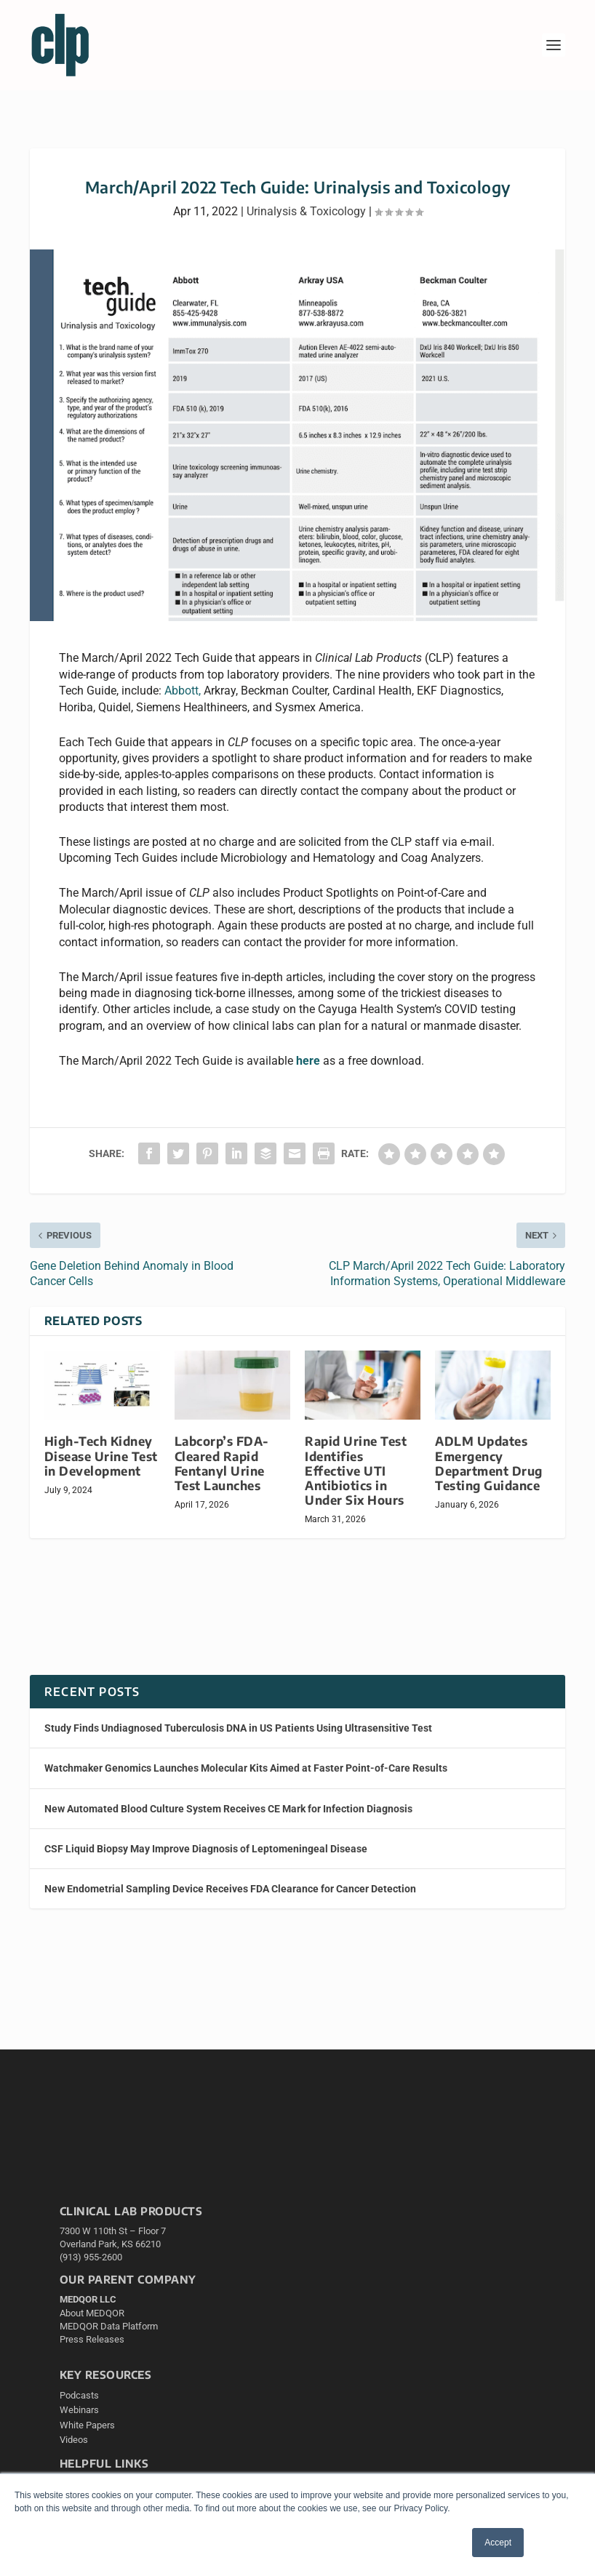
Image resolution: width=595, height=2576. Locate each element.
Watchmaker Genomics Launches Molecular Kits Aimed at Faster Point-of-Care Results (245, 1768)
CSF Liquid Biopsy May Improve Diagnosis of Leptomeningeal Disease (205, 1849)
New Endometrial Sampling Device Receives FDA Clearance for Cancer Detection (230, 1889)
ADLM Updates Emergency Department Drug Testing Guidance (489, 1462)
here (308, 1061)
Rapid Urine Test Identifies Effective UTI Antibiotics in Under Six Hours (356, 1470)
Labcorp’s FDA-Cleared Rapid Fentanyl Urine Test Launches (222, 1462)
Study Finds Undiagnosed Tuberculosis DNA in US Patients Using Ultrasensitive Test (238, 1728)
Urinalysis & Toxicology (306, 211)
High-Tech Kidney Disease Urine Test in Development (101, 1455)
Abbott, (182, 690)
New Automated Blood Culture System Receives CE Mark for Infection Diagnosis (228, 1809)
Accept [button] (497, 2542)
